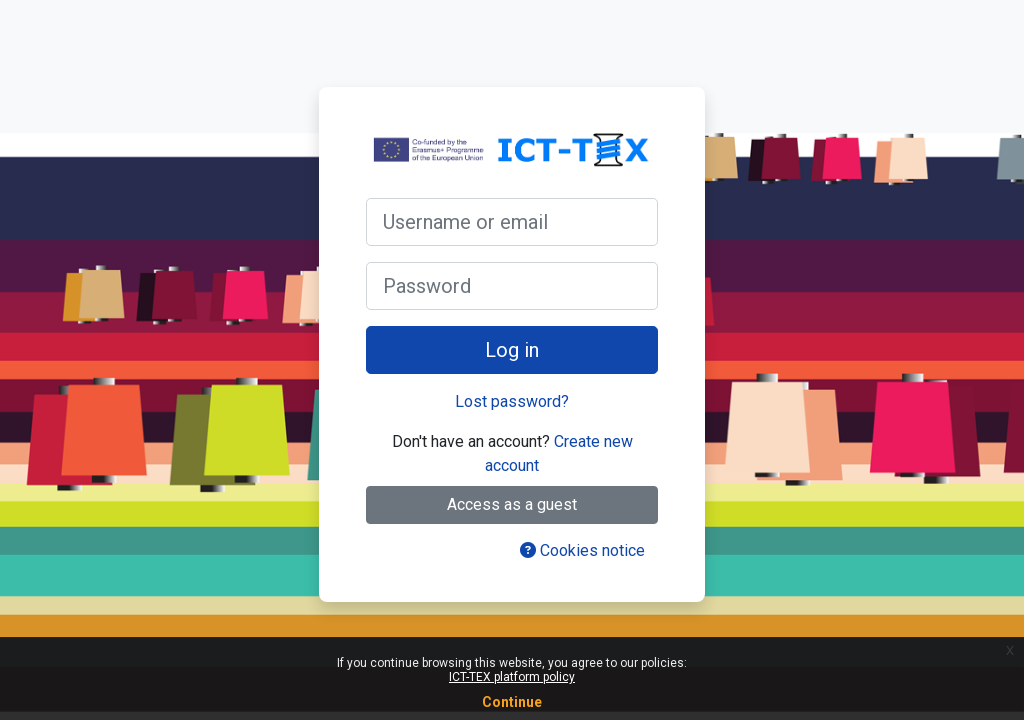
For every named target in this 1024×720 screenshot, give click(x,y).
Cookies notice (582, 550)
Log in (512, 350)
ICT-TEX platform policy (512, 677)
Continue (512, 702)
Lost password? (512, 401)
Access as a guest (512, 504)
